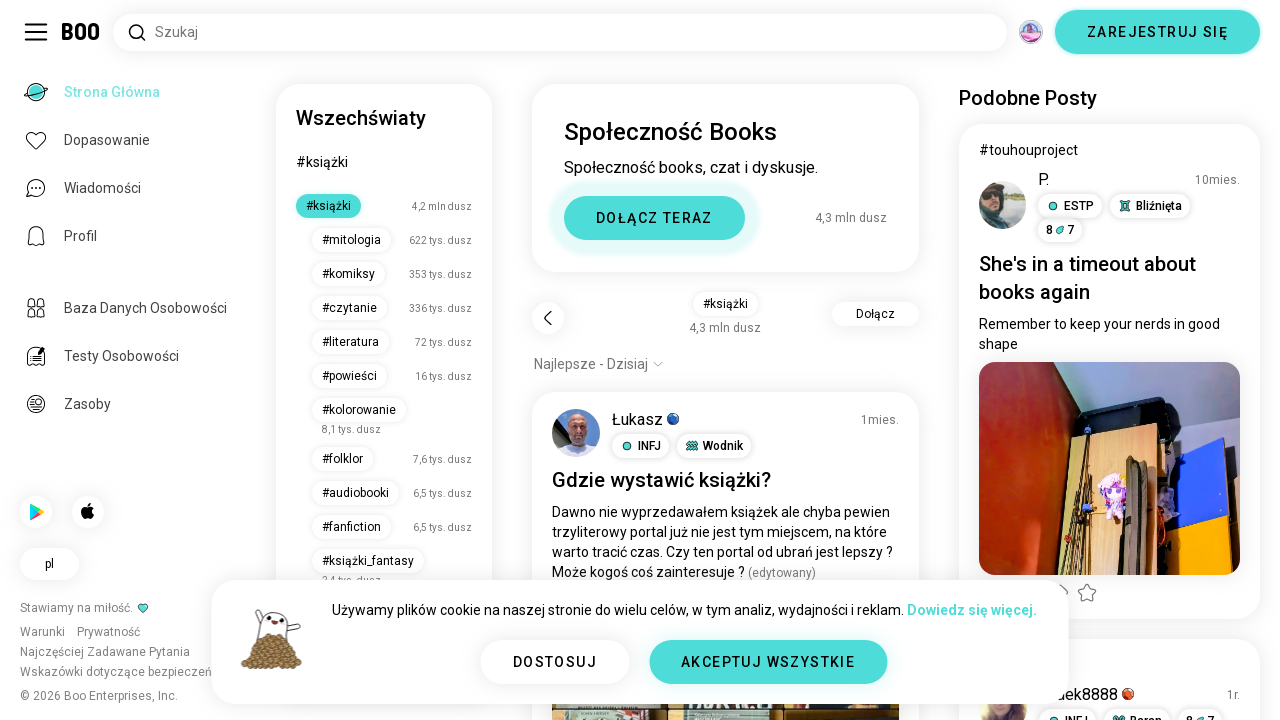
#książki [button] (725, 304)
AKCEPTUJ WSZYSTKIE (768, 662)
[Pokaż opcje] (599, 364)
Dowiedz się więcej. (972, 610)
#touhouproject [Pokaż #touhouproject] (1028, 150)
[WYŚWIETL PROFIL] (576, 433)
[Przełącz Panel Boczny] (36, 32)
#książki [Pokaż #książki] (1005, 665)
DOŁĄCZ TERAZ (654, 218)
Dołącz (875, 314)
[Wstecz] (548, 318)
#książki (322, 162)
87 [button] (1060, 230)
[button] (640, 446)
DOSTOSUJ (555, 662)
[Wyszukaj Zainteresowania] (560, 32)
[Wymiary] (1031, 32)
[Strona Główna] (81, 32)
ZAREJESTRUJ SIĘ (1157, 32)
